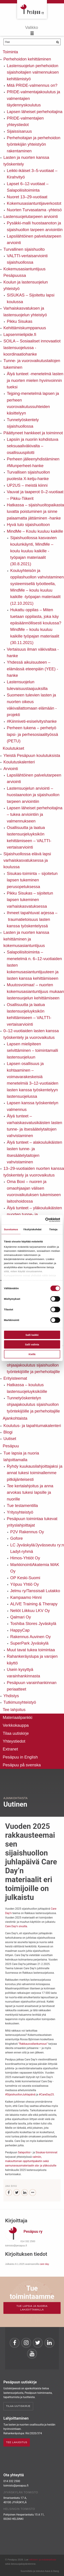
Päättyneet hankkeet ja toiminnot (33, 433)
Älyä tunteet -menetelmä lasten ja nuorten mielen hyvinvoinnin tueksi (35, 380)
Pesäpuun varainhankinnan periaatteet (31, 1685)
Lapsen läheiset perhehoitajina (34, 111)
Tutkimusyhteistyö (19, 1702)
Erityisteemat (15, 1378)
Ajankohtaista (15, 1418)
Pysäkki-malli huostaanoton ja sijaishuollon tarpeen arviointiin (35, 226)
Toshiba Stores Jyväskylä (33, 1623)
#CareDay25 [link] (46, 2094)
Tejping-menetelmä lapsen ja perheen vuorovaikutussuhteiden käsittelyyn (33, 403)
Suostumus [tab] (11, 1229)
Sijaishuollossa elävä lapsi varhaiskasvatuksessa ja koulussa (27, 860)
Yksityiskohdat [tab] (32, 1229)
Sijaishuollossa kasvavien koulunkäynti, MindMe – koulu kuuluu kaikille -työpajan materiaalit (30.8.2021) (33, 550)
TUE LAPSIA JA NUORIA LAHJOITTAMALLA (31, 2308)
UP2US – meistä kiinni (27, 485)
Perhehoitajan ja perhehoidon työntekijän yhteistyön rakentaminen (33, 144)
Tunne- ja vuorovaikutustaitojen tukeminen (31, 363)
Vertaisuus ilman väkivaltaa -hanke (33, 652)
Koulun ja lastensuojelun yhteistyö (25, 285)
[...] (32, 2192)
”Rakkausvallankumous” (33, 2043)
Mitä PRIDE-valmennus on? (32, 85)
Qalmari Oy (20, 1617)
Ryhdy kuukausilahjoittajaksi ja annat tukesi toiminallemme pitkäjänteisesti (34, 1473)
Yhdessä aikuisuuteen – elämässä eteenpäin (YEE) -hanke (32, 669)
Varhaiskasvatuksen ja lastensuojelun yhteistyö (25, 311)
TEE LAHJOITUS (16, 2442)
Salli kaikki (32, 1334)
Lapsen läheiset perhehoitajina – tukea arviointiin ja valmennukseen (34, 814)
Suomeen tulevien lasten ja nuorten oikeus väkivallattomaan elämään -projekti (32, 705)
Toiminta (10, 52)
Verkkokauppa (16, 1725)
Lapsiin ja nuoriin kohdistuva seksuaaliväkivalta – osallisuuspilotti (32, 446)
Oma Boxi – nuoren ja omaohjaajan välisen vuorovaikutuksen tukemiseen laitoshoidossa (34, 1191)
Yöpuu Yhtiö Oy (24, 1584)
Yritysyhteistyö (20, 1512)
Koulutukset (13, 748)
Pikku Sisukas (19, 321)
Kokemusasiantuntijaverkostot (34, 203)
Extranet (10, 1749)
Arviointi (10, 768)
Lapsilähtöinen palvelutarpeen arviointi (34, 239)
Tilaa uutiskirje (16, 1733)
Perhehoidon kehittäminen (27, 59)
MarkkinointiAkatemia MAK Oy (34, 1567)
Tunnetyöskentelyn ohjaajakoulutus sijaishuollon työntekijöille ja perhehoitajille (33, 1365)
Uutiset (9, 1438)
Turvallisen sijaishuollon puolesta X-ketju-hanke (28, 475)
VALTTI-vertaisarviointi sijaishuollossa (27, 259)
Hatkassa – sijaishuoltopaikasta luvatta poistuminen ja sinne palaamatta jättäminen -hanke (35, 511)
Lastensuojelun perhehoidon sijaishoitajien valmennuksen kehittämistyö (33, 72)
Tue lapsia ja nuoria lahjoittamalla (21, 1456)
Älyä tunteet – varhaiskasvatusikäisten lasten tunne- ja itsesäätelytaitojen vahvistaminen (34, 1126)
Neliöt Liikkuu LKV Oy (30, 1610)
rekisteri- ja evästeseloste (42, 2559)
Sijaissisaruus (19, 131)
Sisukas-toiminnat (47, 2152)
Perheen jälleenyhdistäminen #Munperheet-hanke (33, 462)
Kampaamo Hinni (26, 1597)
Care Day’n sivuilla (16, 1926)
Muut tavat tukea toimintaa (31, 1649)
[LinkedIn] (24, 2192)
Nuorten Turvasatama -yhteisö (34, 209)
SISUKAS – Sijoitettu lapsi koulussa (30, 298)
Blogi (7, 1432)
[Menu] (32, 30)
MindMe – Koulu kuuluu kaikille (35, 531)
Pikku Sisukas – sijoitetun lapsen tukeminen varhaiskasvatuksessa (30, 900)
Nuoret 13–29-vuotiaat (27, 197)
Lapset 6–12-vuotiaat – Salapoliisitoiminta (27, 186)
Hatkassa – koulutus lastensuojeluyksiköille (27, 1388)
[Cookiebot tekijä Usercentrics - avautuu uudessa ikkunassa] (45, 1220)
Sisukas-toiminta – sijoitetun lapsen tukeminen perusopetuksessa (32, 880)
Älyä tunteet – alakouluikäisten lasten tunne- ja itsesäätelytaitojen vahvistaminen (34, 1152)
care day (44, 2264)
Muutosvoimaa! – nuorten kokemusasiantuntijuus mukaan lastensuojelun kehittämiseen (35, 991)
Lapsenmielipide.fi (19, 334)
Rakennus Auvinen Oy (30, 1636)
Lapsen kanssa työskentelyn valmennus (32, 1106)
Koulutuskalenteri (19, 762)
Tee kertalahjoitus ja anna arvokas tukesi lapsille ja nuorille (30, 1492)
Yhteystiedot (14, 1741)
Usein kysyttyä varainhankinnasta (23, 1672)
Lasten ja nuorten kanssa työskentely (26, 160)
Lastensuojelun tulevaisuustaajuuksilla (27, 685)
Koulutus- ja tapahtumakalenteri (32, 1425)
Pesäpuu (32, 9)
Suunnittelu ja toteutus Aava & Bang (39, 2571)
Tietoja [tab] (53, 1229)
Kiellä (32, 1354)
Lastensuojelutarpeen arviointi (30, 216)
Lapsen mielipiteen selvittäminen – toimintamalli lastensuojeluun (32, 1050)
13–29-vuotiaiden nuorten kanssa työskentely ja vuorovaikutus (33, 1171)
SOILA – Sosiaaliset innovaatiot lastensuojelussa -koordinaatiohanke (32, 347)
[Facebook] (8, 2192)
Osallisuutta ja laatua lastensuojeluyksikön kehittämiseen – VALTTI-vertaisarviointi (29, 837)
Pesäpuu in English (20, 1757)
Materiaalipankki (17, 1717)
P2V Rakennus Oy (27, 1531)
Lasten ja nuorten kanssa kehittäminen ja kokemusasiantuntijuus (26, 939)
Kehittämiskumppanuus (24, 328)
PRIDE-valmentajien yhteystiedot (25, 121)
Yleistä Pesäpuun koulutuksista (31, 755)
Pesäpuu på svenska (22, 1765)
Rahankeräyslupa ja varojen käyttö (32, 1659)
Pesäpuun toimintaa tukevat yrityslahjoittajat (32, 1521)
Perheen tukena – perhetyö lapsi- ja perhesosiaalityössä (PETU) (32, 734)
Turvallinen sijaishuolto (24, 249)
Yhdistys (11, 1695)
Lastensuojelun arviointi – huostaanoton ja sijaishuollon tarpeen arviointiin (33, 795)
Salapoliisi (24, 2152)
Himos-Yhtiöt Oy (25, 1558)
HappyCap (20, 1630)
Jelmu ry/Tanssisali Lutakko (35, 1590)
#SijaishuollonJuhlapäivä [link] (20, 2094)
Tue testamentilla (22, 1505)
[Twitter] (16, 2192)
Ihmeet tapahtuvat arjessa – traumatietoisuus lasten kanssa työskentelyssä (32, 919)
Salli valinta (32, 1344)
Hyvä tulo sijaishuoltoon (28, 524)
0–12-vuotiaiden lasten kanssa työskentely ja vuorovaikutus (31, 1034)
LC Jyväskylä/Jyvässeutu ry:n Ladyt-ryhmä (37, 1548)
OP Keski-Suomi (25, 1577)
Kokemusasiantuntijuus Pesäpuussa (24, 272)
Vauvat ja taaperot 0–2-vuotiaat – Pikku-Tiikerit (35, 495)
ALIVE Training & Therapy (34, 1604)
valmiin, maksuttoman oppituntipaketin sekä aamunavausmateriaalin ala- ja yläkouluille (30, 2161)
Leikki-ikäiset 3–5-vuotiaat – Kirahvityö (32, 173)
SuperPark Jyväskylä (29, 1643)
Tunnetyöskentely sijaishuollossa (23, 422)
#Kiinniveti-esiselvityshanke (32, 721)
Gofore (16, 1538)
